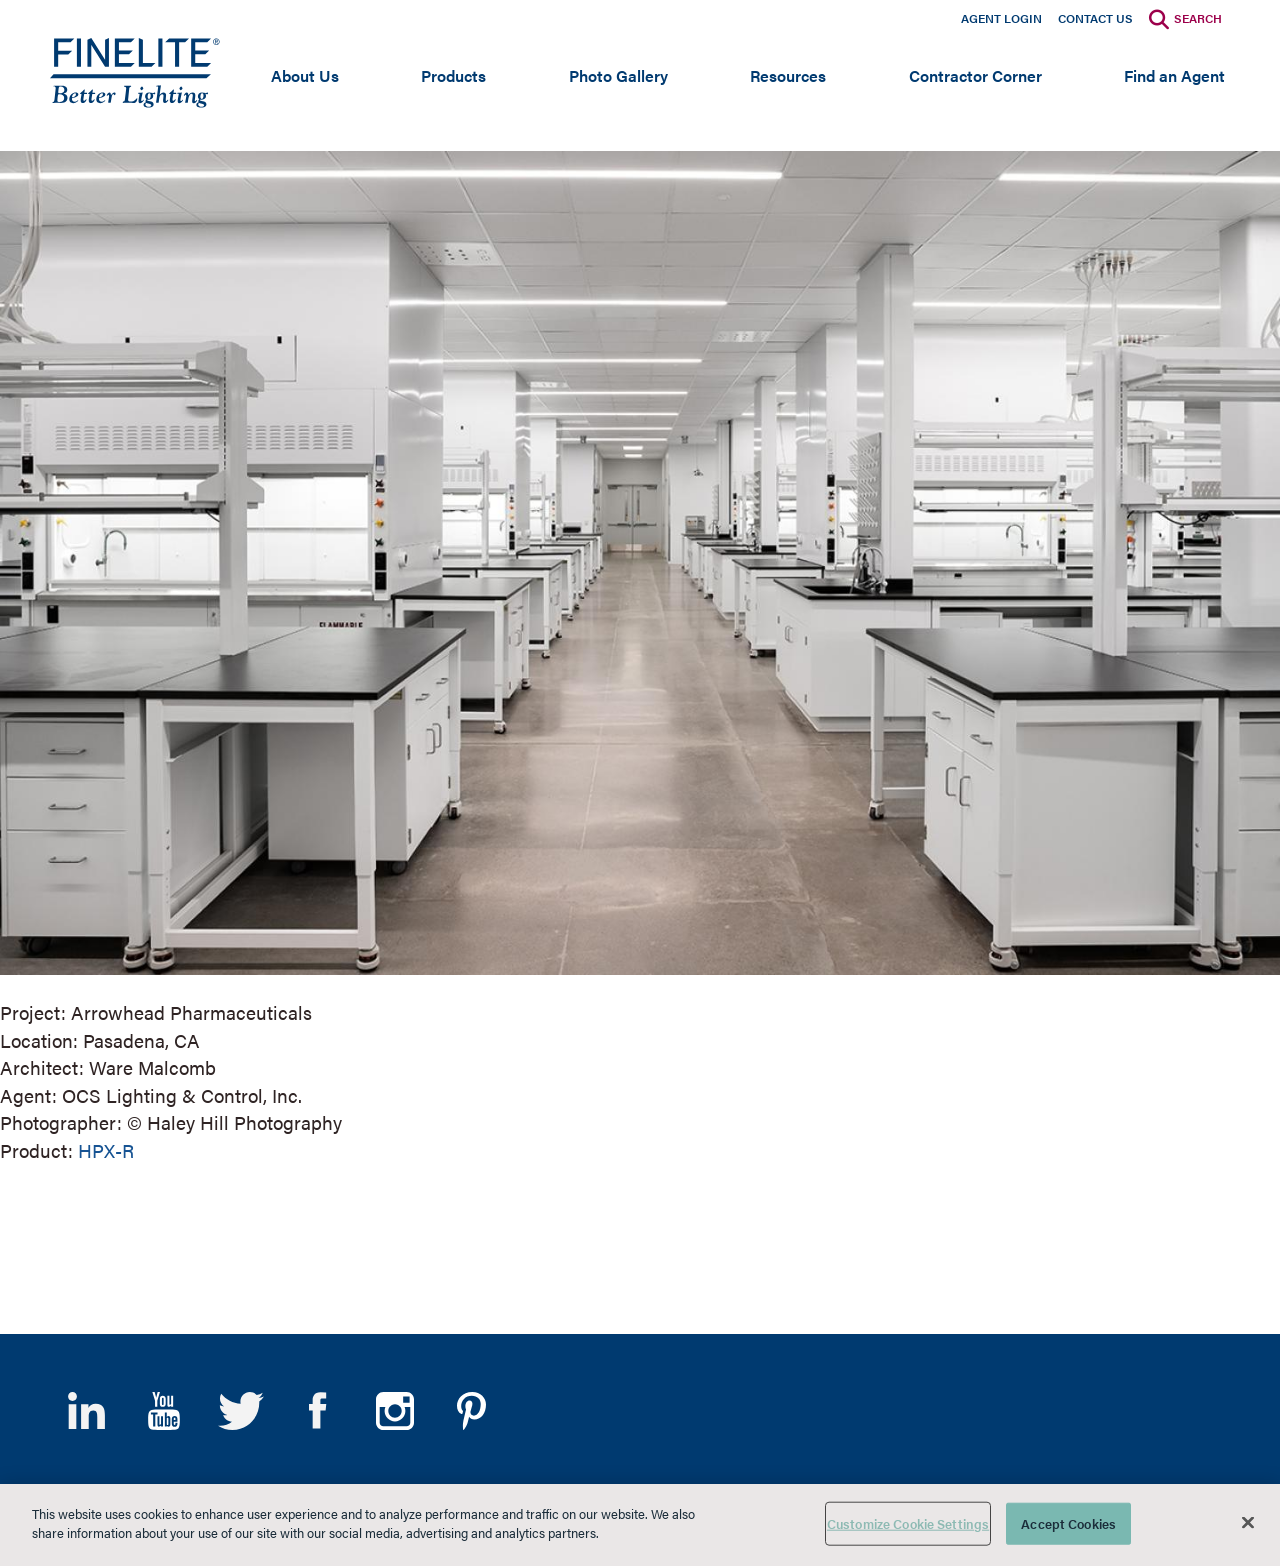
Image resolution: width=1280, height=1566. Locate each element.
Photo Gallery (618, 75)
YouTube (163, 1411)
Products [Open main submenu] (453, 75)
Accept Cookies (1068, 1523)
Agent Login (1001, 18)
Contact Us (1095, 18)
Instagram (394, 1411)
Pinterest (471, 1411)
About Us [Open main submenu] (305, 75)
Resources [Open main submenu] (788, 75)
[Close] (1248, 1522)
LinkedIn (86, 1411)
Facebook (317, 1411)
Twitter (240, 1411)
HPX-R (106, 1150)
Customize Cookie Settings (908, 1523)
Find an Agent (1174, 75)
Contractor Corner (975, 75)
